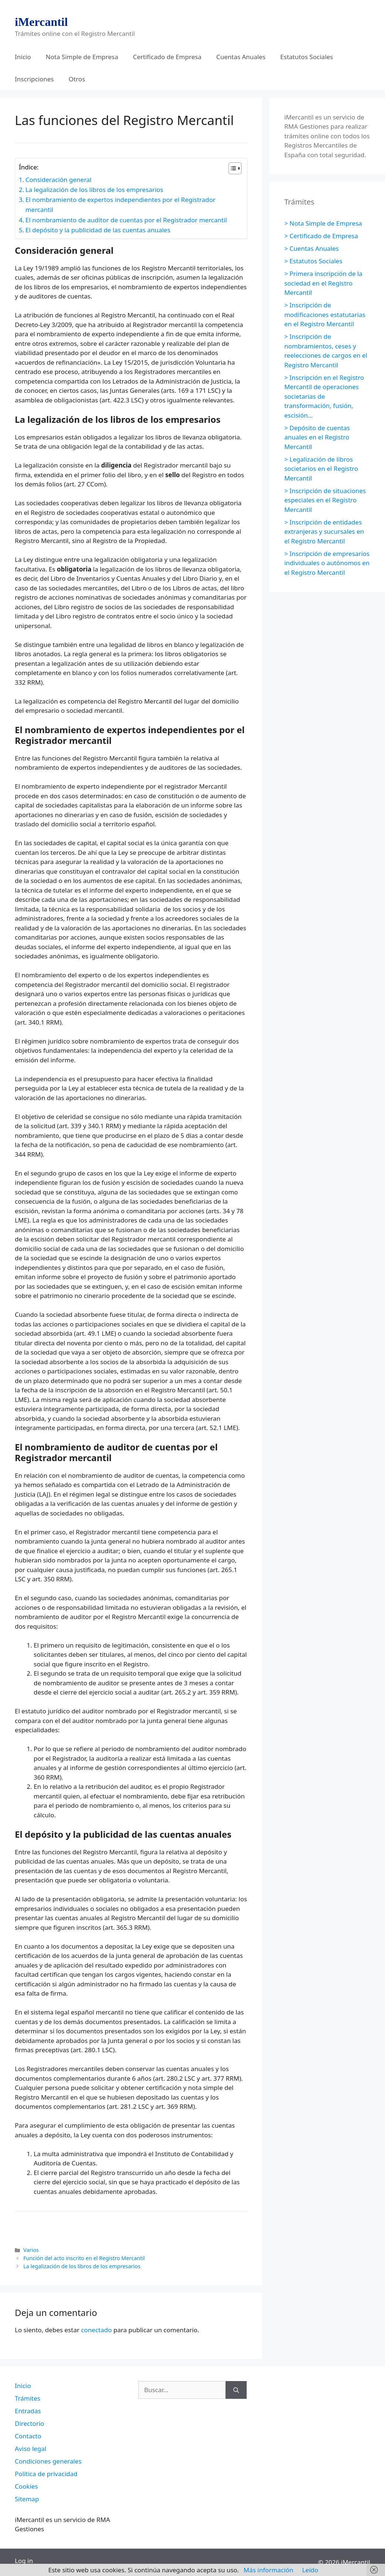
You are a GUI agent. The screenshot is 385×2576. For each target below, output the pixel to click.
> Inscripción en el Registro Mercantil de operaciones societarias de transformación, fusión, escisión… (324, 396)
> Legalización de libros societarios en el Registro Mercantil (321, 468)
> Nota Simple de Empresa (323, 223)
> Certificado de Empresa (321, 236)
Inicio (23, 57)
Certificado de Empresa (167, 57)
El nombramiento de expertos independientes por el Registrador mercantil (121, 204)
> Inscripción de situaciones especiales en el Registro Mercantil (325, 500)
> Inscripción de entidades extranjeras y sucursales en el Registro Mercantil (324, 531)
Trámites (27, 2398)
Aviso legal (30, 2448)
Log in (24, 2560)
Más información (268, 2570)
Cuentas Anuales (241, 57)
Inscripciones (34, 79)
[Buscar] (236, 2390)
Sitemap (27, 2499)
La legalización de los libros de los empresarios (94, 189)
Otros (77, 79)
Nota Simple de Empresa (82, 57)
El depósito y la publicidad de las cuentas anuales (98, 230)
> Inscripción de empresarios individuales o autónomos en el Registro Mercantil (327, 563)
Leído (310, 2570)
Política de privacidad (46, 2473)
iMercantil (41, 21)
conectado (96, 2330)
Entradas (28, 2411)
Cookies (26, 2486)
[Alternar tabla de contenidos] (231, 168)
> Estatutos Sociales (313, 261)
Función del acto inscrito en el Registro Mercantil (84, 2258)
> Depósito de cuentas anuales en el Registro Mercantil (317, 437)
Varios (31, 2249)
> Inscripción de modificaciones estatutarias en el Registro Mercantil (324, 314)
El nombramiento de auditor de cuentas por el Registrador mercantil (126, 220)
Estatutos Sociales (306, 57)
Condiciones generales (48, 2461)
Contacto (28, 2436)
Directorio (29, 2423)
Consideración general (59, 179)
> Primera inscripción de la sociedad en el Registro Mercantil (323, 283)
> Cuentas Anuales (311, 248)
